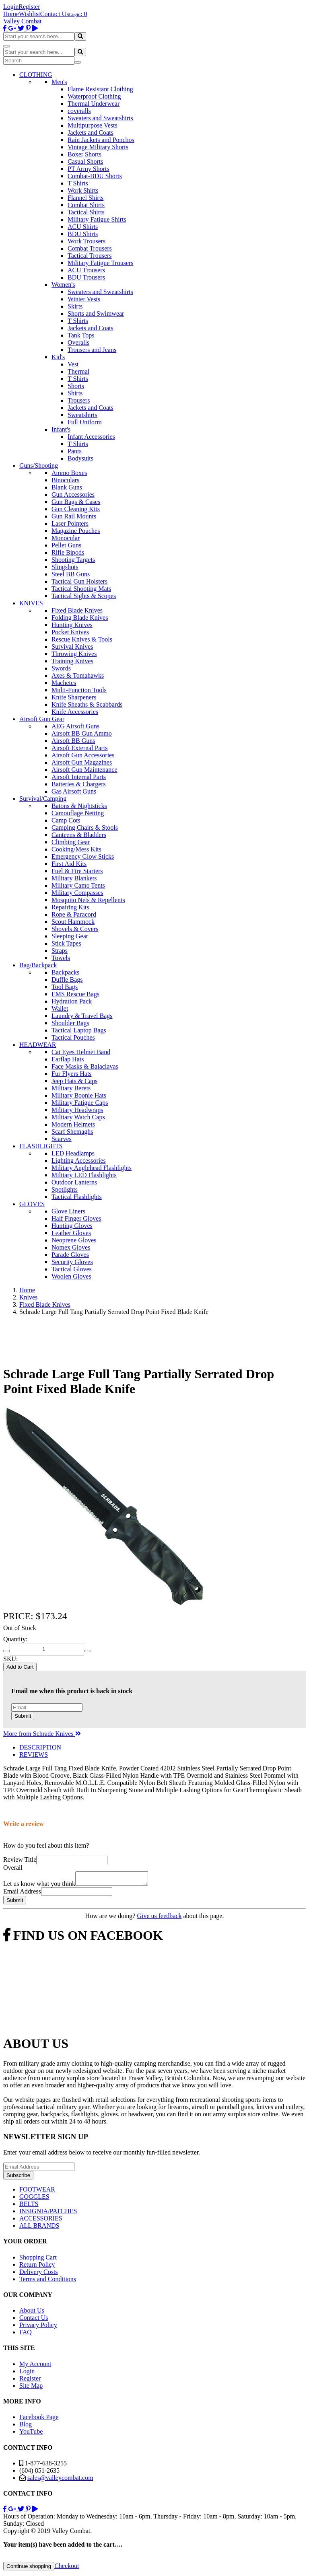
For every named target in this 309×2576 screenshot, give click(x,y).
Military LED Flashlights (84, 1175)
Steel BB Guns (71, 574)
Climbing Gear (71, 842)
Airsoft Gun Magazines (82, 762)
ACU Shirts (83, 226)
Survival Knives (72, 646)
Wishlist (29, 13)
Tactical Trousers (90, 255)
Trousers (79, 400)
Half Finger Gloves (76, 1218)
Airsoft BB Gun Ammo (82, 733)
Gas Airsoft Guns (74, 791)
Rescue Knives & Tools (82, 639)
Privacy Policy (38, 2327)
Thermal (78, 371)
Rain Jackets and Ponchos (101, 139)
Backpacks (65, 972)
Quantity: (15, 1639)
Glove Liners (68, 1211)
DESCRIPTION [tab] (40, 1747)
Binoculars (65, 480)
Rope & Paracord (74, 914)
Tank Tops (81, 335)
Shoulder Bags (70, 1023)
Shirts (75, 393)
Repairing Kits (70, 907)
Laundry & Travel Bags (82, 1015)
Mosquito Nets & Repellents (88, 899)
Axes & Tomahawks (78, 675)
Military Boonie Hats (79, 1095)
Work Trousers (86, 241)
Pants (75, 451)
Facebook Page (38, 2419)
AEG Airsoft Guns (75, 726)
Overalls (78, 342)
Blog (25, 2426)
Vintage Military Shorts (98, 147)
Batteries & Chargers (79, 784)
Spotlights (65, 1189)
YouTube (31, 2433)
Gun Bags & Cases (76, 501)
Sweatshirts (82, 414)
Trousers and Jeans (92, 349)
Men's (59, 81)
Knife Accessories (75, 711)
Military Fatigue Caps (80, 1102)
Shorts (76, 385)
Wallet (60, 1008)
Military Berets (71, 1088)
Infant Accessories (91, 436)
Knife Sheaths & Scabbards (87, 704)
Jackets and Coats (90, 132)
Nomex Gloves (71, 1247)
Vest (73, 364)
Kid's (58, 357)
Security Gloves (72, 1261)
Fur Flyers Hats (72, 1073)
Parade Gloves (70, 1254)
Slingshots (65, 566)
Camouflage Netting (78, 813)
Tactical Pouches (73, 1037)
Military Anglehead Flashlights (92, 1167)
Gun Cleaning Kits (76, 509)
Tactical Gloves (72, 1269)
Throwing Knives (74, 653)
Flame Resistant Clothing (100, 89)
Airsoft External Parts (80, 747)
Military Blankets (74, 878)
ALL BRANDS (39, 2227)
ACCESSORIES (40, 2220)
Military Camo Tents (78, 885)
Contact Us (54, 13)
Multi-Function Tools (79, 690)
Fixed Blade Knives (77, 610)
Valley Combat (22, 21)
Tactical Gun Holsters (79, 581)
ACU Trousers (86, 270)
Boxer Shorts (84, 154)
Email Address (22, 1893)
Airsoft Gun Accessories (83, 755)
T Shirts (78, 183)
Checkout (66, 2568)
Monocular (66, 538)
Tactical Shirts (86, 212)
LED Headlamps (73, 1153)
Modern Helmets (73, 1124)
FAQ (25, 2334)
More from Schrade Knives (42, 1733)
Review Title (19, 1859)
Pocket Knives (70, 632)
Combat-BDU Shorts (95, 176)
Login (11, 6)
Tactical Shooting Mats (81, 588)
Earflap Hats (68, 1059)
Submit (22, 1716)
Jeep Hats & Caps (74, 1080)
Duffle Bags (67, 979)
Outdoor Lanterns (74, 1182)
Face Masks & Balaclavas (85, 1066)
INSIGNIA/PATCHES (48, 2213)
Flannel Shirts (85, 197)
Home (11, 13)
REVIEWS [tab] (33, 1754)
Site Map (31, 2388)
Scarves (62, 1138)
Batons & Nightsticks (79, 805)
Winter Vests (84, 299)
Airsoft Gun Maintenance (84, 769)
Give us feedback (159, 1918)
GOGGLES (34, 2199)
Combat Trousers (90, 248)
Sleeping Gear (70, 936)
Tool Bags (65, 986)
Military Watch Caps (78, 1117)
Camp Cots (66, 820)
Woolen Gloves (71, 1276)
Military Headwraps (77, 1109)
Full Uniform (85, 422)
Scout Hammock (73, 921)
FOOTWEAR (37, 2191)
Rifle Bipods (68, 552)
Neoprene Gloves (74, 1240)
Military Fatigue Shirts (97, 219)
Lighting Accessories (79, 1160)
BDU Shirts (83, 233)
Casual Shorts (85, 161)
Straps (60, 950)
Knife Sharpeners (74, 697)
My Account (35, 2366)
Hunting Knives (72, 624)
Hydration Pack (72, 1001)
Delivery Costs (38, 2274)
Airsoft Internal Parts (79, 776)
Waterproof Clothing (94, 96)
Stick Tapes (66, 943)
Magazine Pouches (76, 530)
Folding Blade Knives (80, 617)
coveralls (79, 110)
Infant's (61, 429)
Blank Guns (67, 487)
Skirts (75, 306)
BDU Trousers (86, 277)
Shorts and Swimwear (96, 313)
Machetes (64, 682)
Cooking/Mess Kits (76, 849)
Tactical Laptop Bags (79, 1030)
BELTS (28, 2206)
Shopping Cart (38, 2259)
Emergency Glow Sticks (83, 856)
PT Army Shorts (88, 168)
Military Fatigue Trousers (101, 262)
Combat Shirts (86, 204)
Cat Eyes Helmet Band (81, 1051)
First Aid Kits (69, 863)
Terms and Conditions (47, 2281)
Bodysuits (80, 458)
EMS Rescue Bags (75, 994)
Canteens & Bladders (79, 834)
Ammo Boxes (69, 472)
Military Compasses (77, 892)
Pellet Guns (66, 545)
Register (29, 6)
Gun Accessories (73, 494)
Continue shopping (28, 2569)
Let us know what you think (39, 1886)
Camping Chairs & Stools (85, 827)
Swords (61, 668)
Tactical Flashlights (77, 1196)
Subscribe (18, 2178)
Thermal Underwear (93, 103)
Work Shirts (83, 190)
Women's (63, 284)
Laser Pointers (70, 523)
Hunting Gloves (72, 1225)
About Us (31, 2312)
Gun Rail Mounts (74, 516)
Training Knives (72, 661)
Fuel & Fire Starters (77, 871)
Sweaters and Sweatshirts (100, 118)
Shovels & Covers (75, 928)
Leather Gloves (71, 1232)
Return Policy (37, 2267)
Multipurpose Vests (92, 125)
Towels (61, 957)
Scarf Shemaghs (72, 1131)
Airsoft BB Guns (73, 740)
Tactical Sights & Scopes (84, 595)
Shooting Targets (73, 559)
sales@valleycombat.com (60, 2480)
